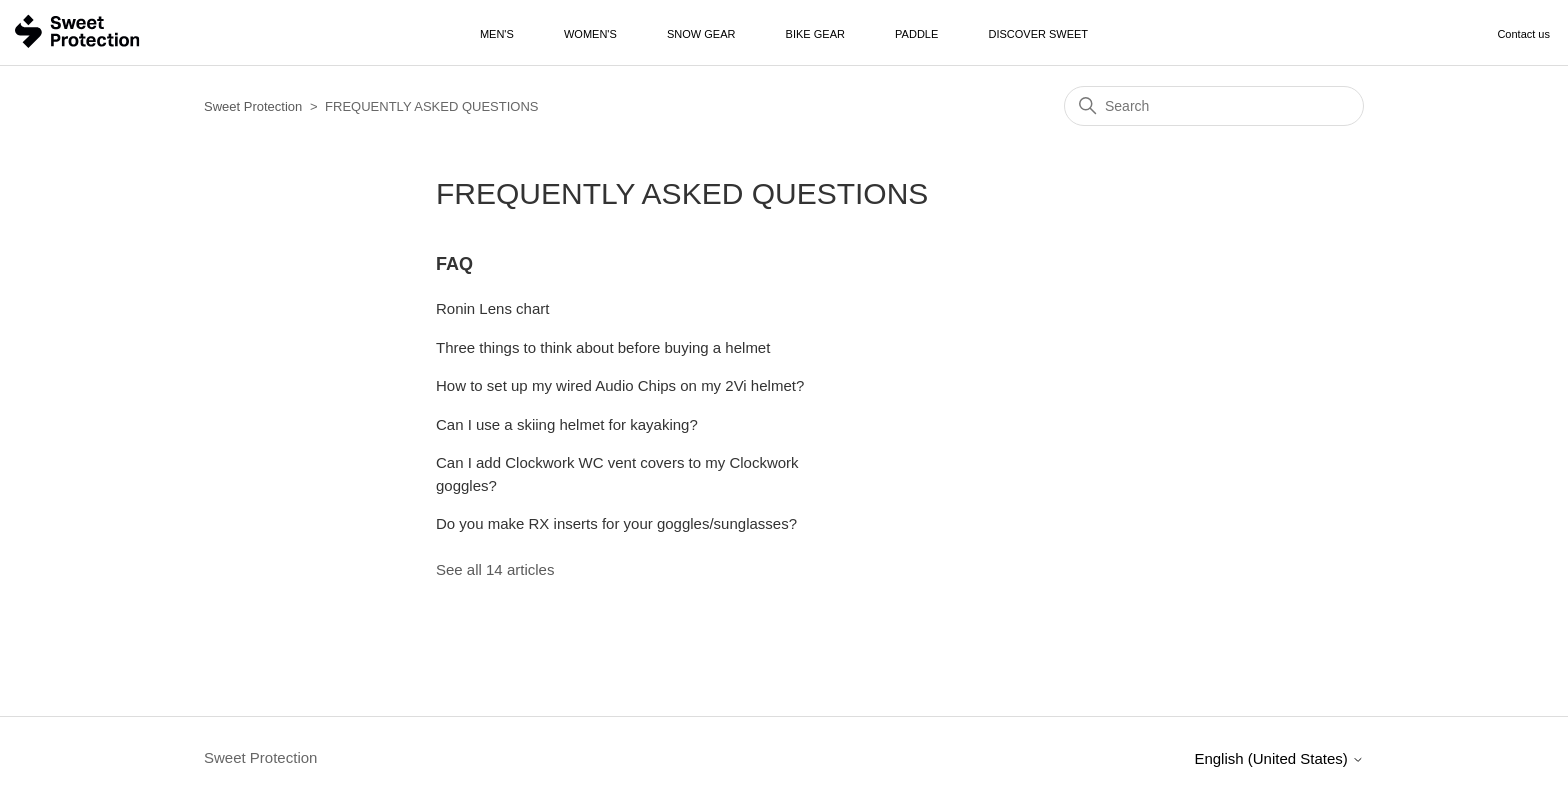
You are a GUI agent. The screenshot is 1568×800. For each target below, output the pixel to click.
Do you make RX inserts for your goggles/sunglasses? (616, 523)
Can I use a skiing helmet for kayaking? (567, 424)
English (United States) (1279, 758)
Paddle (916, 34)
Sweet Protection (253, 106)
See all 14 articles (495, 569)
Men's (497, 34)
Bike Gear (815, 34)
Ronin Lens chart (492, 308)
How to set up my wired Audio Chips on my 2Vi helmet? (620, 385)
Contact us (1523, 34)
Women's (590, 34)
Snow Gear (701, 34)
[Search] (1214, 106)
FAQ (454, 264)
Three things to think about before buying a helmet (603, 347)
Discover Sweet (1038, 34)
